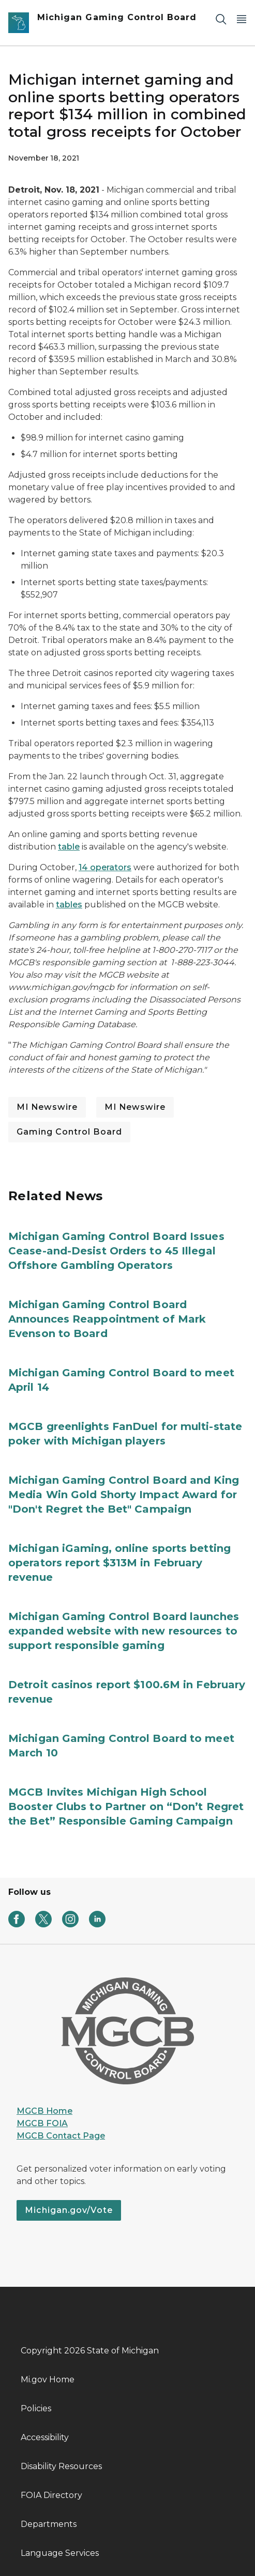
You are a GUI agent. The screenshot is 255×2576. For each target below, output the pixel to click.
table (69, 847)
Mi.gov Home (47, 2379)
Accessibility (45, 2437)
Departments (49, 2524)
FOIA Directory (51, 2495)
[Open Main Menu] (241, 18)
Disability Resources (61, 2466)
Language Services (60, 2553)
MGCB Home (44, 2111)
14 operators (105, 867)
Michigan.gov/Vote (69, 2210)
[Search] (221, 18)
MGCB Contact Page (61, 2136)
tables (69, 904)
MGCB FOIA (42, 2123)
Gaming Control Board (69, 1132)
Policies (36, 2408)
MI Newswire (47, 1107)
